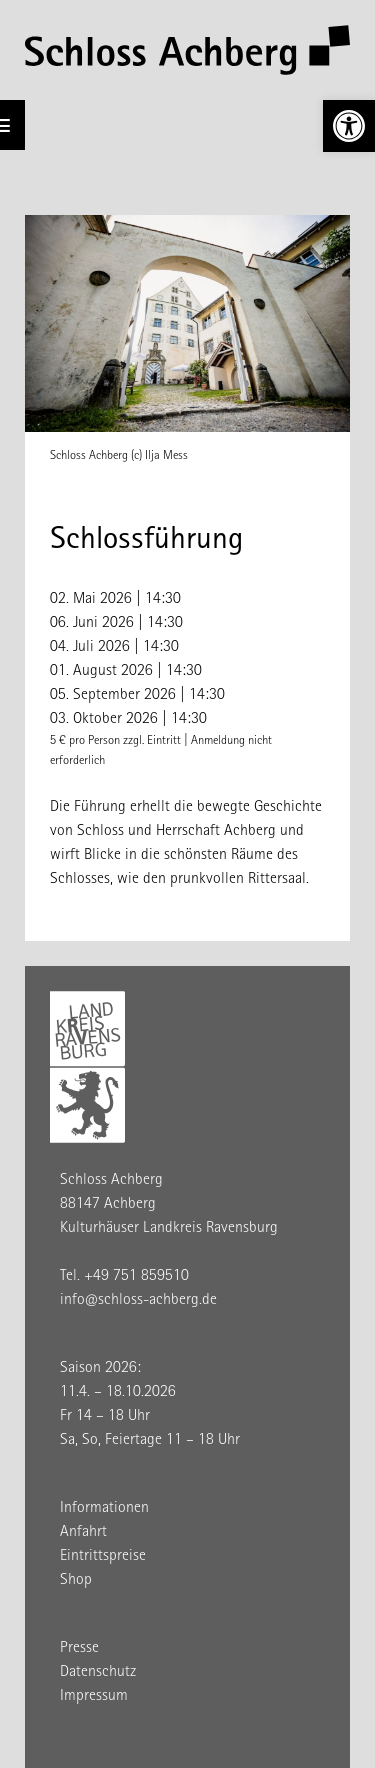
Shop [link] (76, 1581)
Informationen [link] (104, 1509)
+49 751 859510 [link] (136, 1277)
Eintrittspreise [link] (103, 1557)
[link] (349, 126)
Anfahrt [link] (83, 1533)
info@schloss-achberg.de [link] (138, 1301)
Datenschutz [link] (98, 1673)
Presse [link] (79, 1649)
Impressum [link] (94, 1697)
